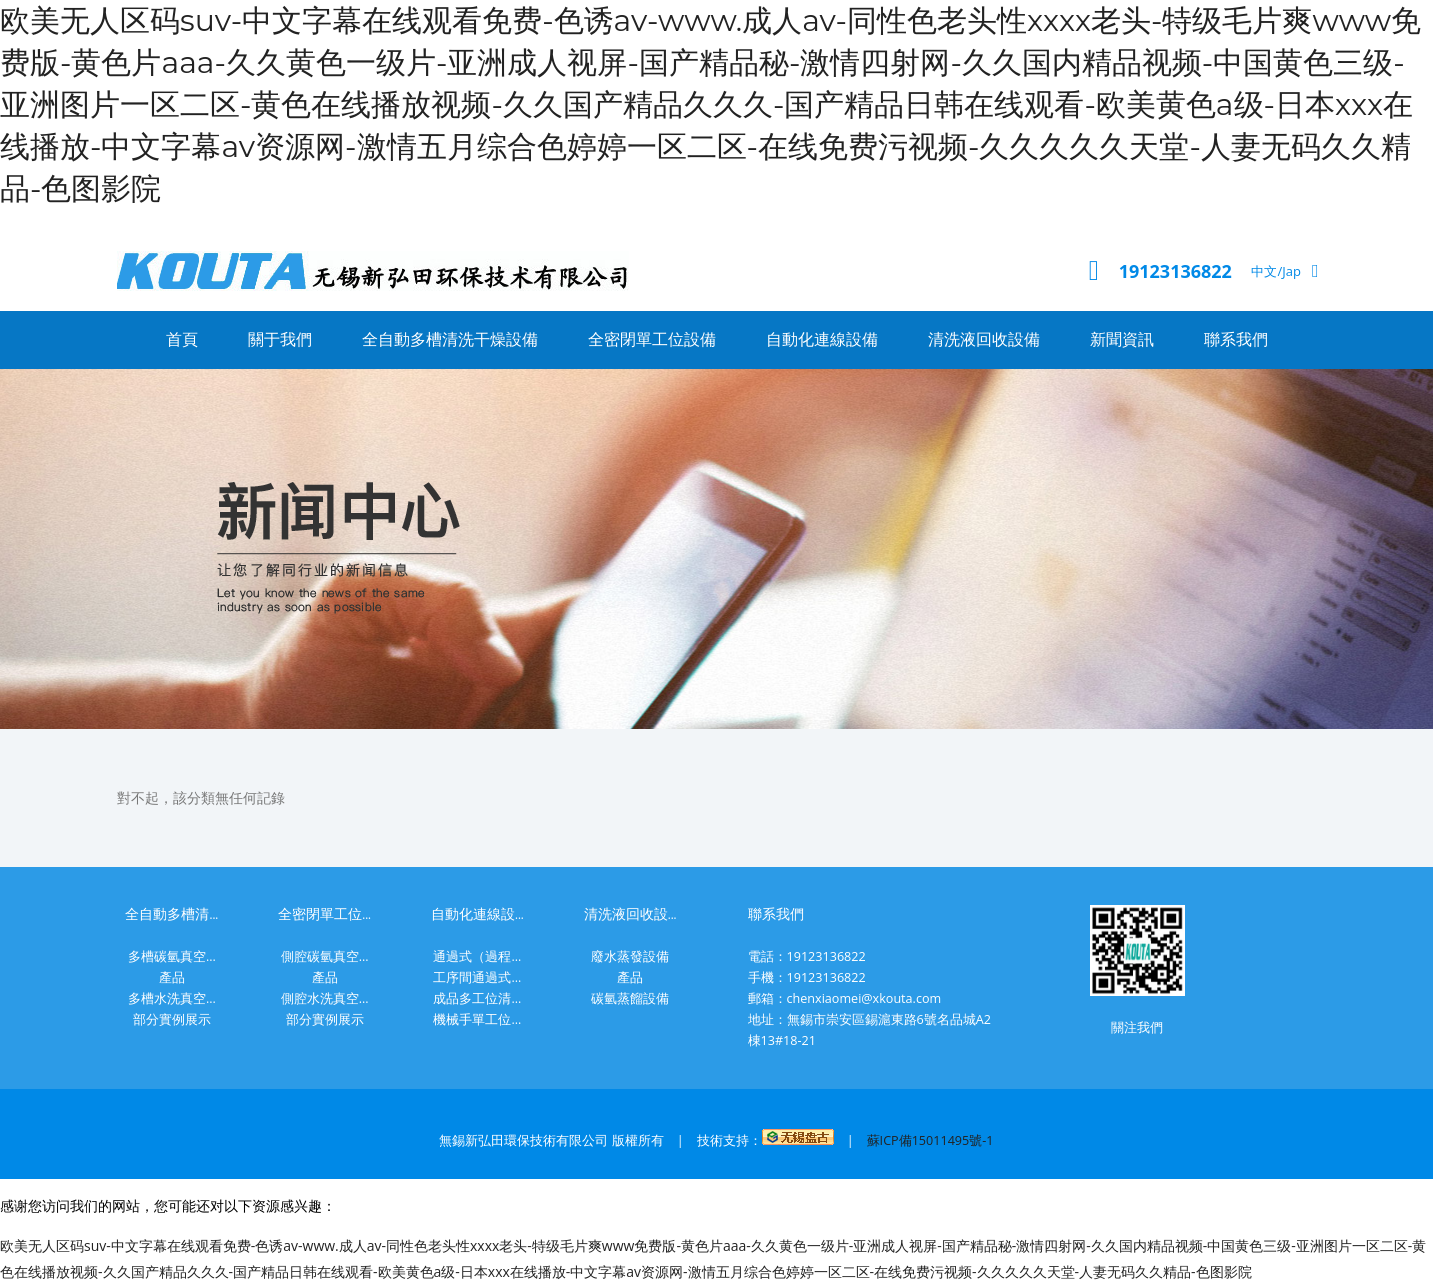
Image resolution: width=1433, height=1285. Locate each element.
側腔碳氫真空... (325, 956)
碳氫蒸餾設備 (630, 998)
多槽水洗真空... (172, 998)
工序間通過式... (477, 977)
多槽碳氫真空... (172, 956)
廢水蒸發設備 (630, 956)
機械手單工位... (477, 1019)
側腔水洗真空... (325, 998)
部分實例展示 (172, 1019)
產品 (172, 977)
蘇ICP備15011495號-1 (930, 1140)
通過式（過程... (477, 956)
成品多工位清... (477, 998)
